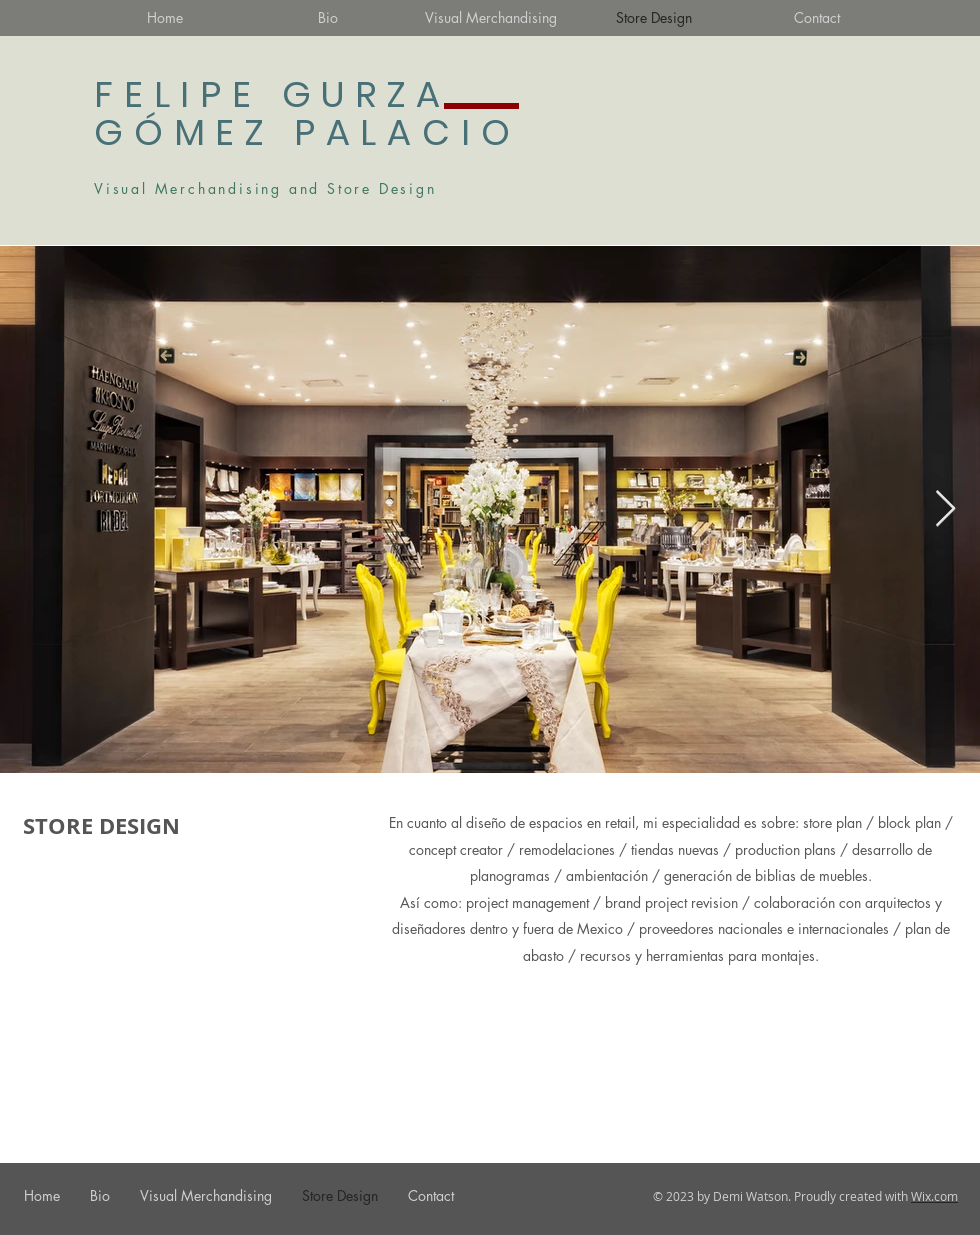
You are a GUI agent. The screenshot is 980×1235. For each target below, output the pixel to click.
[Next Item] (945, 509)
